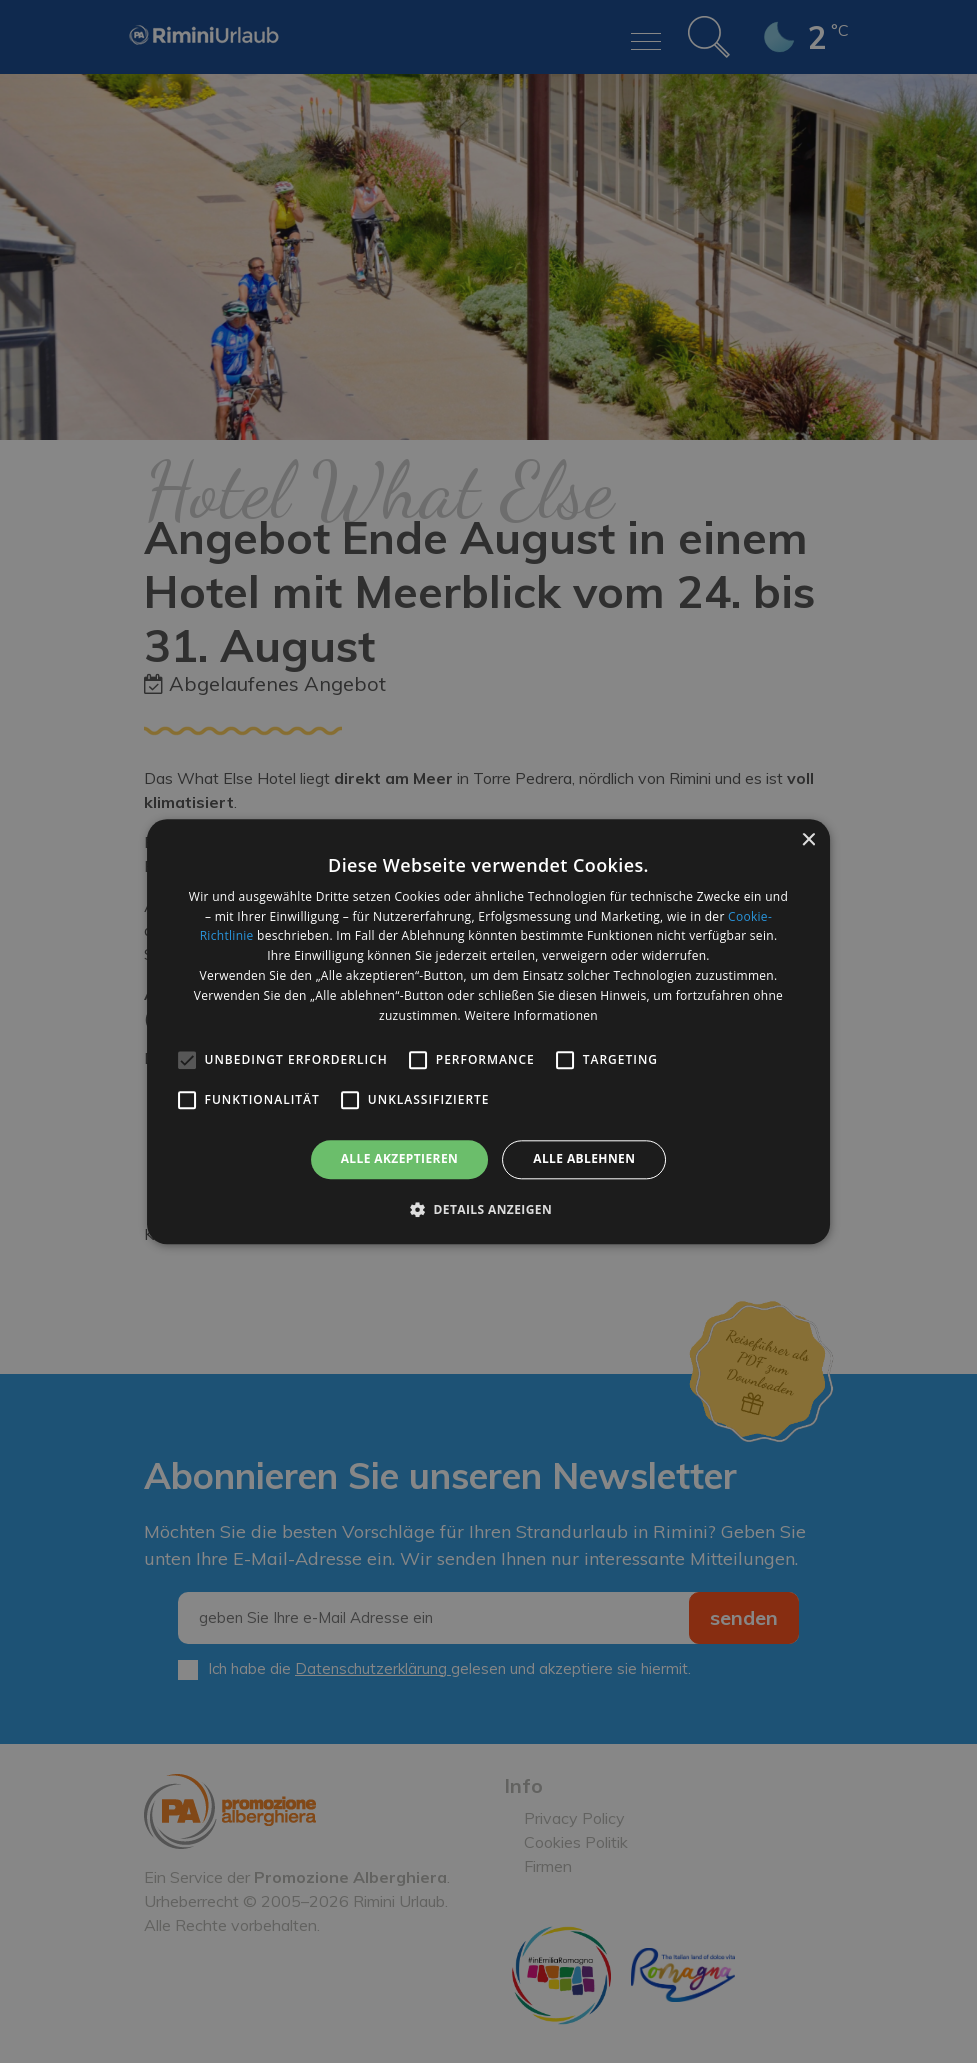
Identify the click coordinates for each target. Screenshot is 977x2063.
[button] (488, 1209)
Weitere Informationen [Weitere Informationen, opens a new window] (531, 1015)
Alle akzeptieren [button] (400, 1159)
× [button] (807, 840)
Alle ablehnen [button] (584, 1159)
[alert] (488, 1031)
